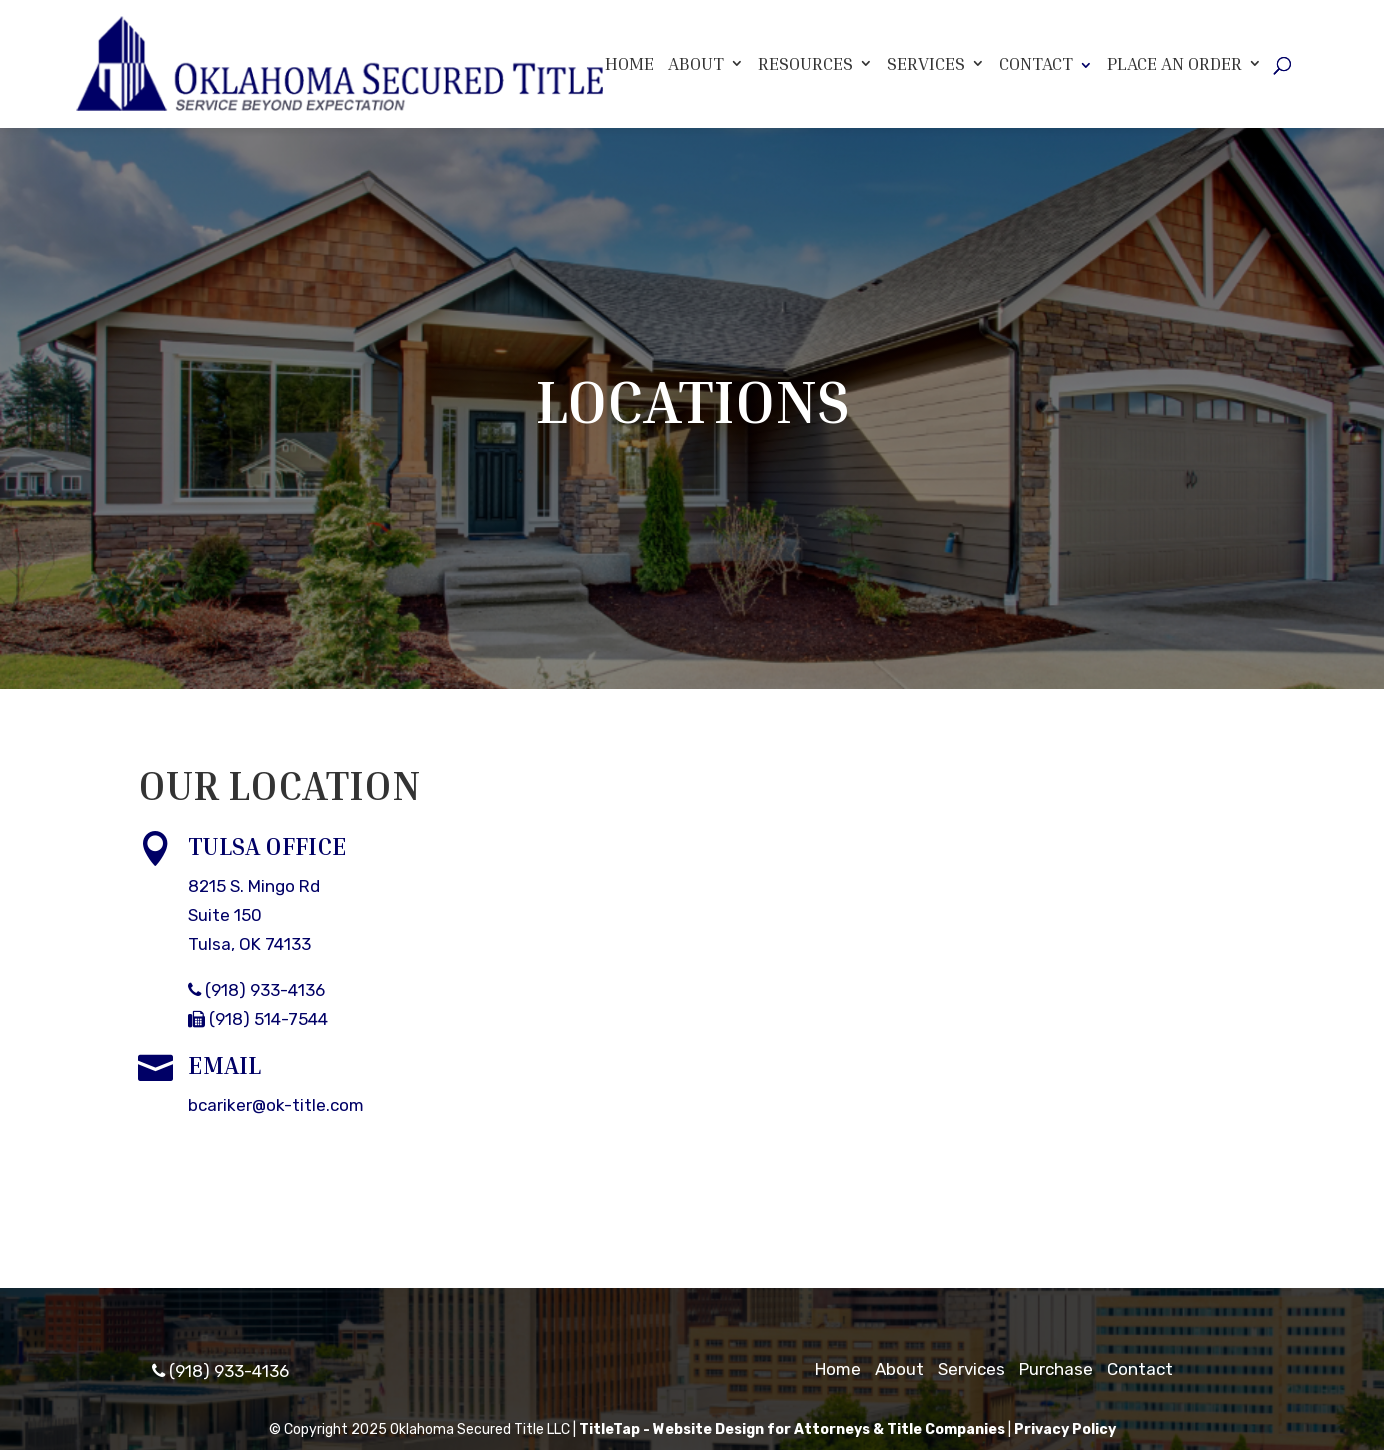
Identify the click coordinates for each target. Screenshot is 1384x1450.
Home (629, 63)
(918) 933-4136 (256, 990)
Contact (1036, 63)
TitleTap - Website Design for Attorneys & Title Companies (792, 1429)
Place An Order (1174, 63)
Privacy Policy (1065, 1429)
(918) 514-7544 (258, 1019)
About (696, 63)
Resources (805, 63)
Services (926, 63)
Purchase (1056, 1369)
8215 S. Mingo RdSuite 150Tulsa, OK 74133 (254, 915)
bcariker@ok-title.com (276, 1105)
